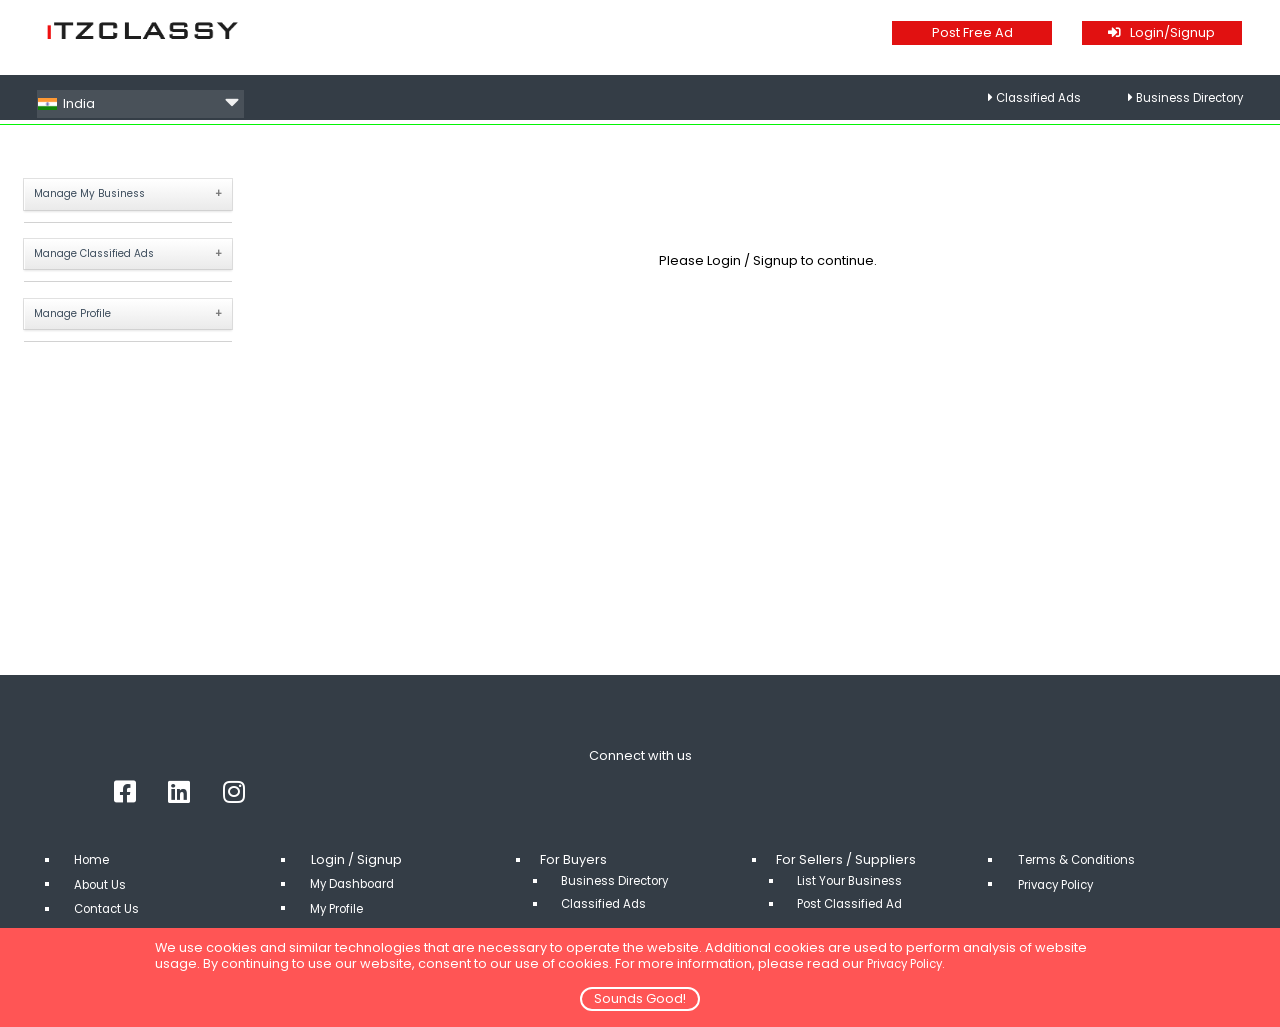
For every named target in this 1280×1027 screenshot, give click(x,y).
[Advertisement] (768, 518)
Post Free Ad (972, 32)
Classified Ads (1023, 103)
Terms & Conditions (1081, 874)
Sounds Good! (640, 998)
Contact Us (110, 922)
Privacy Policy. (912, 963)
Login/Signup (1161, 32)
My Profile (342, 922)
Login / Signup (754, 260)
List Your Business (853, 895)
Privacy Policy (1062, 898)
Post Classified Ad (856, 917)
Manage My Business (102, 195)
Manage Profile (83, 323)
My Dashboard (358, 898)
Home (95, 874)
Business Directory (1183, 103)
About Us (104, 898)
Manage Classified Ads (109, 259)
